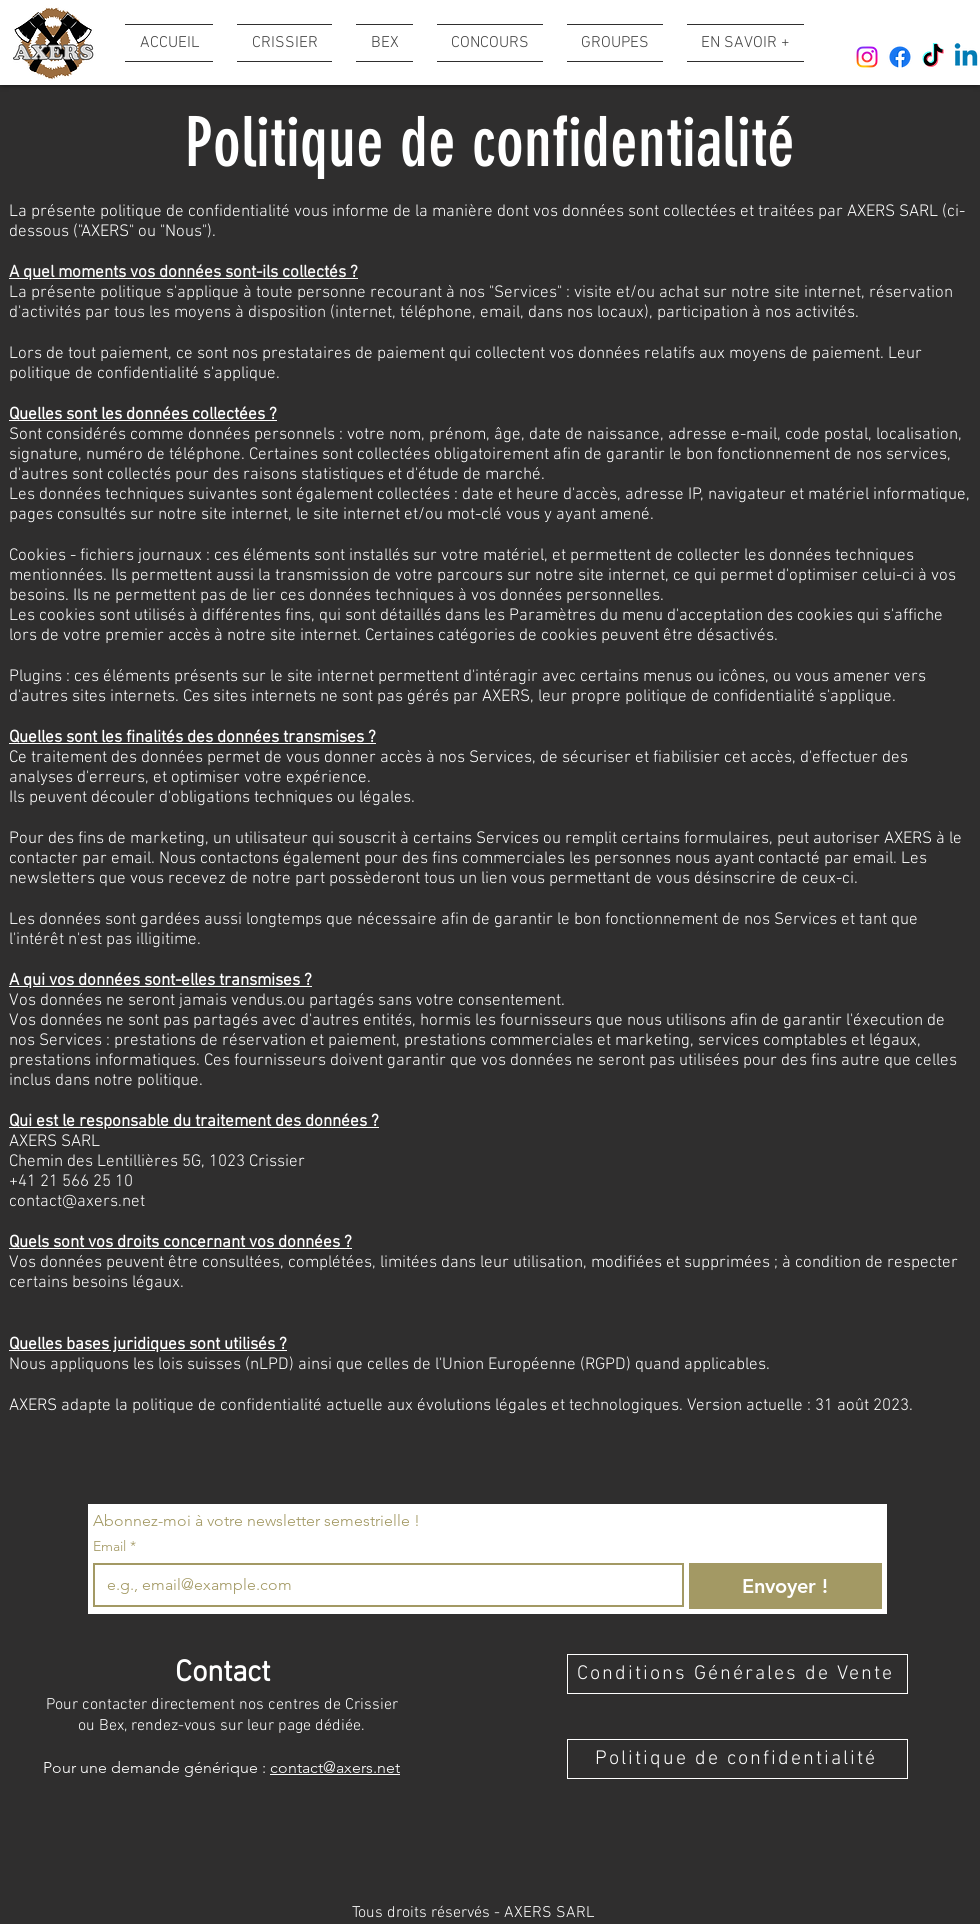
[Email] (382, 1585)
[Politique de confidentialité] (737, 1759)
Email (114, 1546)
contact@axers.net (77, 1202)
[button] (739, 43)
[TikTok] (933, 57)
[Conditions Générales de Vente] (737, 1674)
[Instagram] (867, 57)
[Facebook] (900, 57)
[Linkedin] (966, 57)
